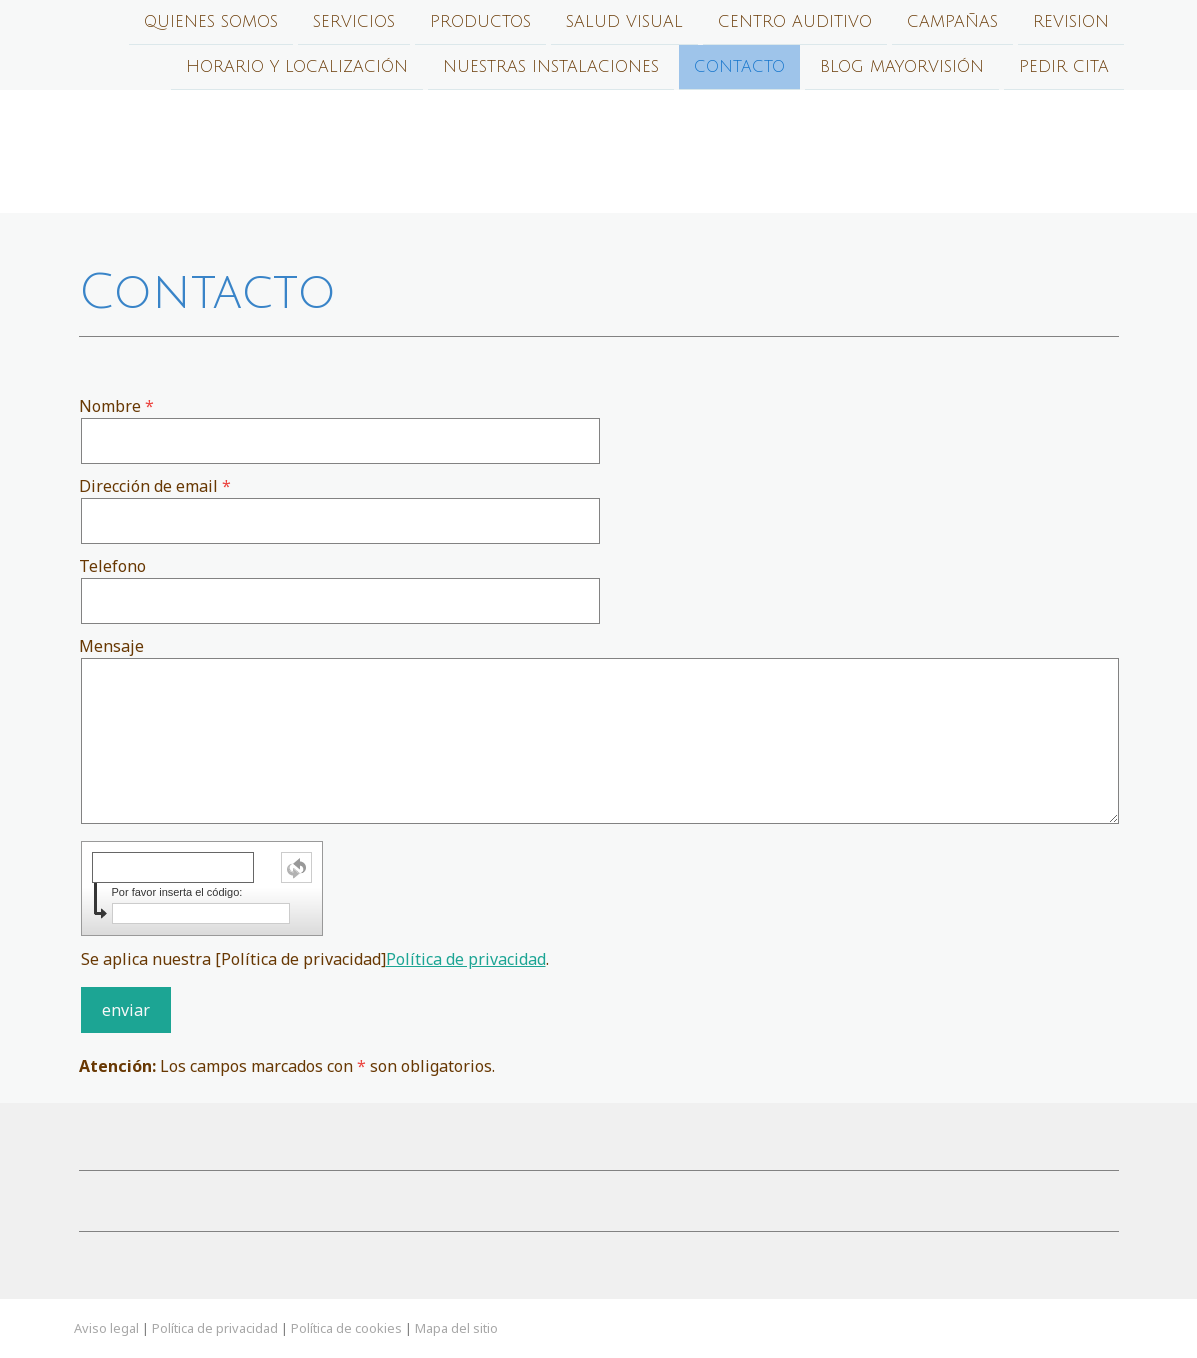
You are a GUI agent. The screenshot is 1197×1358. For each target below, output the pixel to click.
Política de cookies (346, 1328)
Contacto (739, 69)
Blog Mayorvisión (902, 69)
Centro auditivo (795, 22)
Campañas (952, 22)
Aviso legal (106, 1328)
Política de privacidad (466, 959)
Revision (1071, 22)
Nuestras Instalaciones (551, 69)
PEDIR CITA (1064, 69)
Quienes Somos (211, 22)
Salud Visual (624, 22)
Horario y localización (297, 69)
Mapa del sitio (456, 1328)
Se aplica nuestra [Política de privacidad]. (315, 959)
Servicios (354, 22)
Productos (480, 22)
